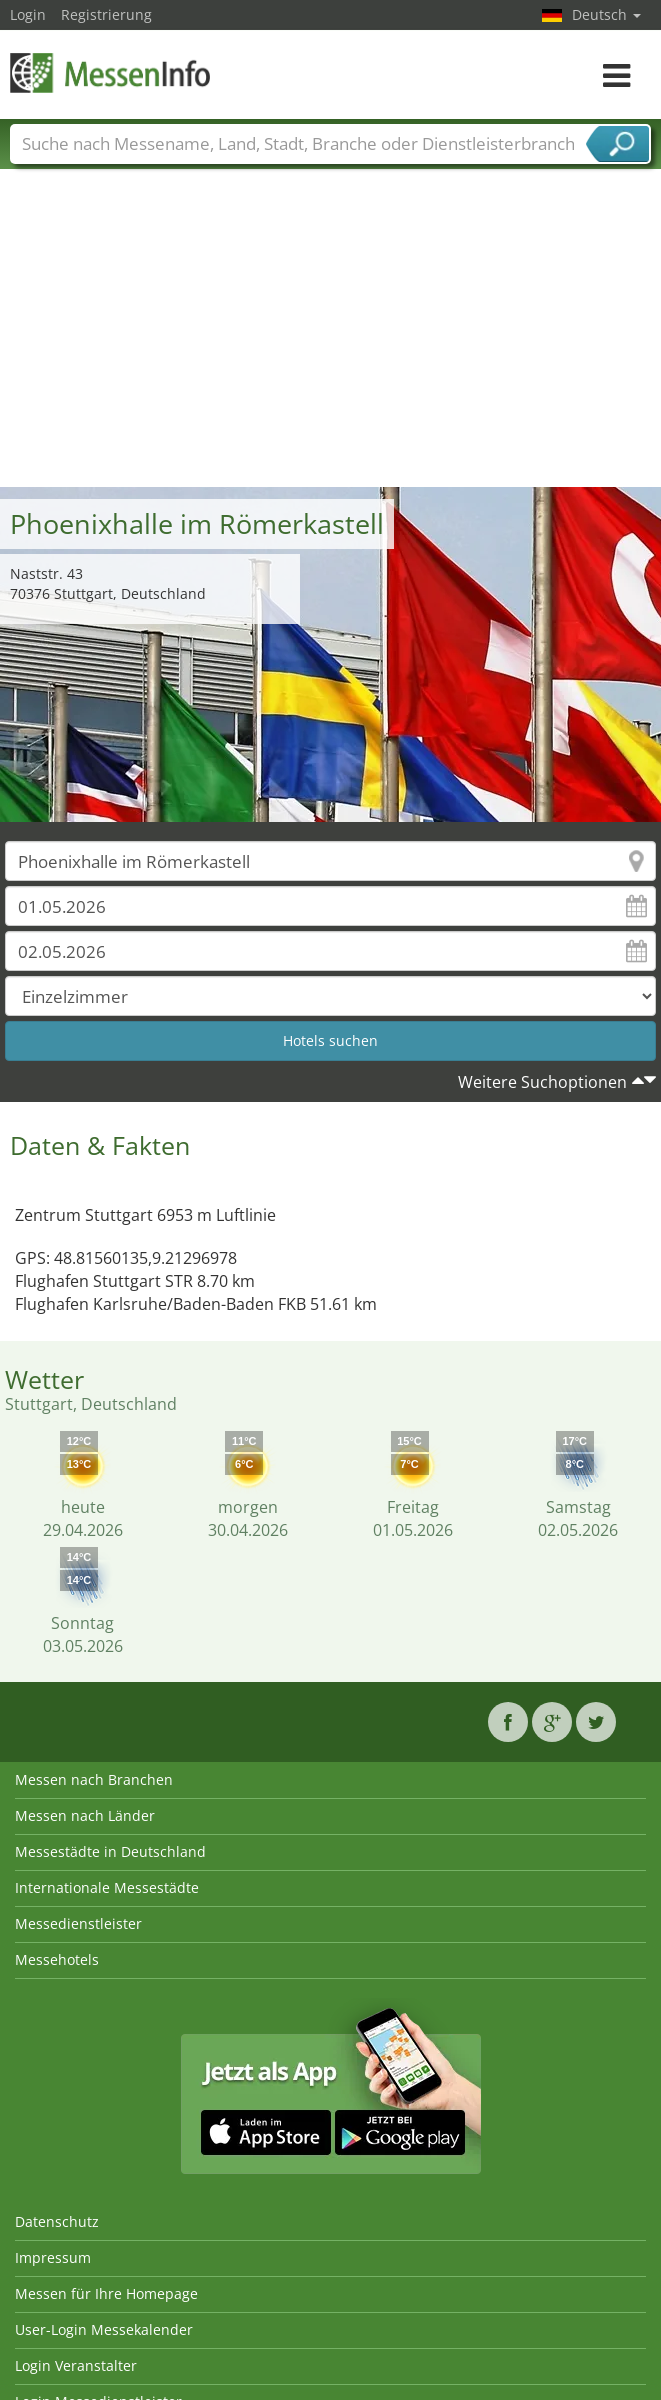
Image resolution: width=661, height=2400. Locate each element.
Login (28, 14)
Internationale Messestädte (107, 1887)
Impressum (53, 2257)
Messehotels (57, 1959)
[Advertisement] (331, 337)
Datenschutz (57, 2221)
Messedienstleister (78, 1923)
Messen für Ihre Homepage (106, 2293)
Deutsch (606, 14)
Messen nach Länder (85, 1815)
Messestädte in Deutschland (110, 1851)
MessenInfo (110, 72)
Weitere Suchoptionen (542, 1082)
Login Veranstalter (76, 2365)
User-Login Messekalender (104, 2329)
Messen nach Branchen (94, 1779)
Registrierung (106, 14)
